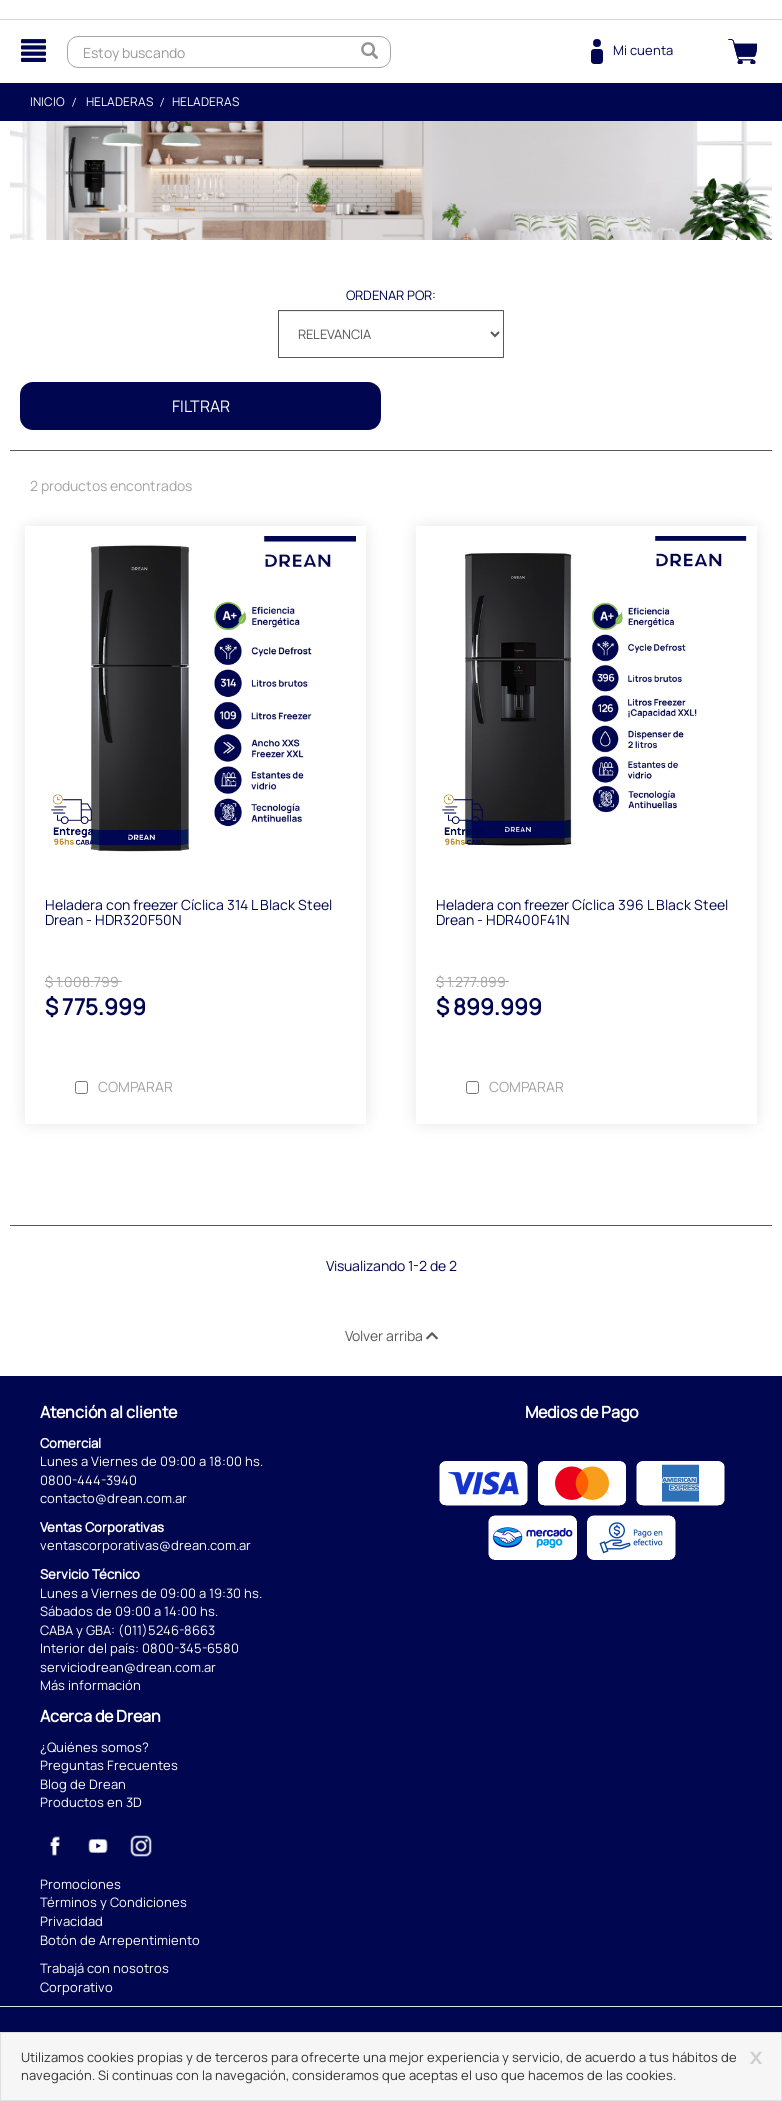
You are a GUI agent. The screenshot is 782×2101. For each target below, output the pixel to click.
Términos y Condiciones (113, 1902)
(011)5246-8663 (166, 1630)
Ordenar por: (391, 295)
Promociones (80, 1884)
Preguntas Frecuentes (109, 1765)
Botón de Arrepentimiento (120, 1940)
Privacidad (71, 1921)
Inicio (47, 101)
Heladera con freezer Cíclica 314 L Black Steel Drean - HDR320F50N (188, 912)
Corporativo (76, 1987)
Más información (90, 1685)
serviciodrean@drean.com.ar (128, 1667)
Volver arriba (391, 1335)
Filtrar (201, 406)
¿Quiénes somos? (94, 1747)
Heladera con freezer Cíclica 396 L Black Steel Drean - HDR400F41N (582, 912)
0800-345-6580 (190, 1648)
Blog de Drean (83, 1784)
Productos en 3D (91, 1802)
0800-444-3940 (88, 1480)
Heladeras (119, 101)
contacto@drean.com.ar (113, 1498)
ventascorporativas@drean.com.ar (145, 1545)
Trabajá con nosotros (104, 1968)
